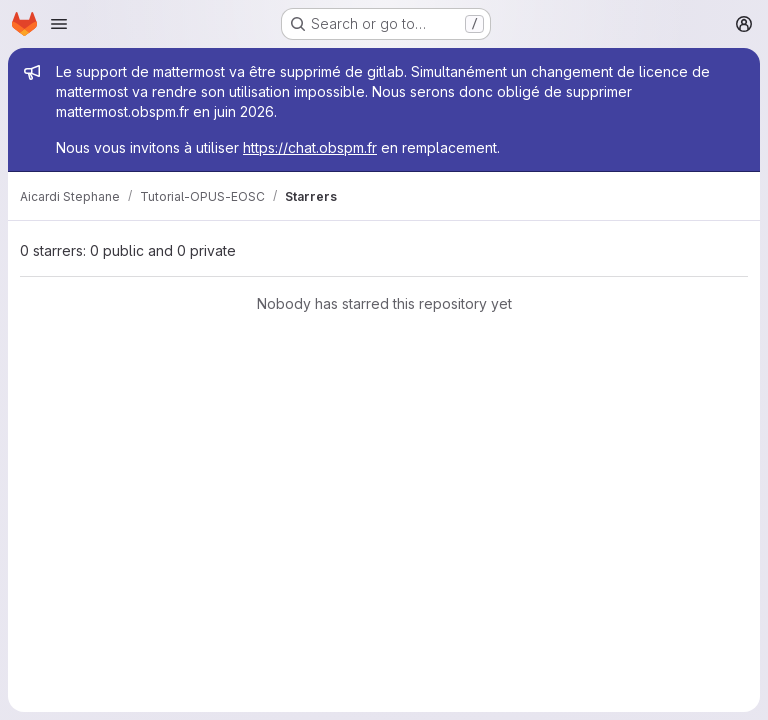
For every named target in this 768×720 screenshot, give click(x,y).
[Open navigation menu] (59, 24)
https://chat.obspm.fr (310, 147)
